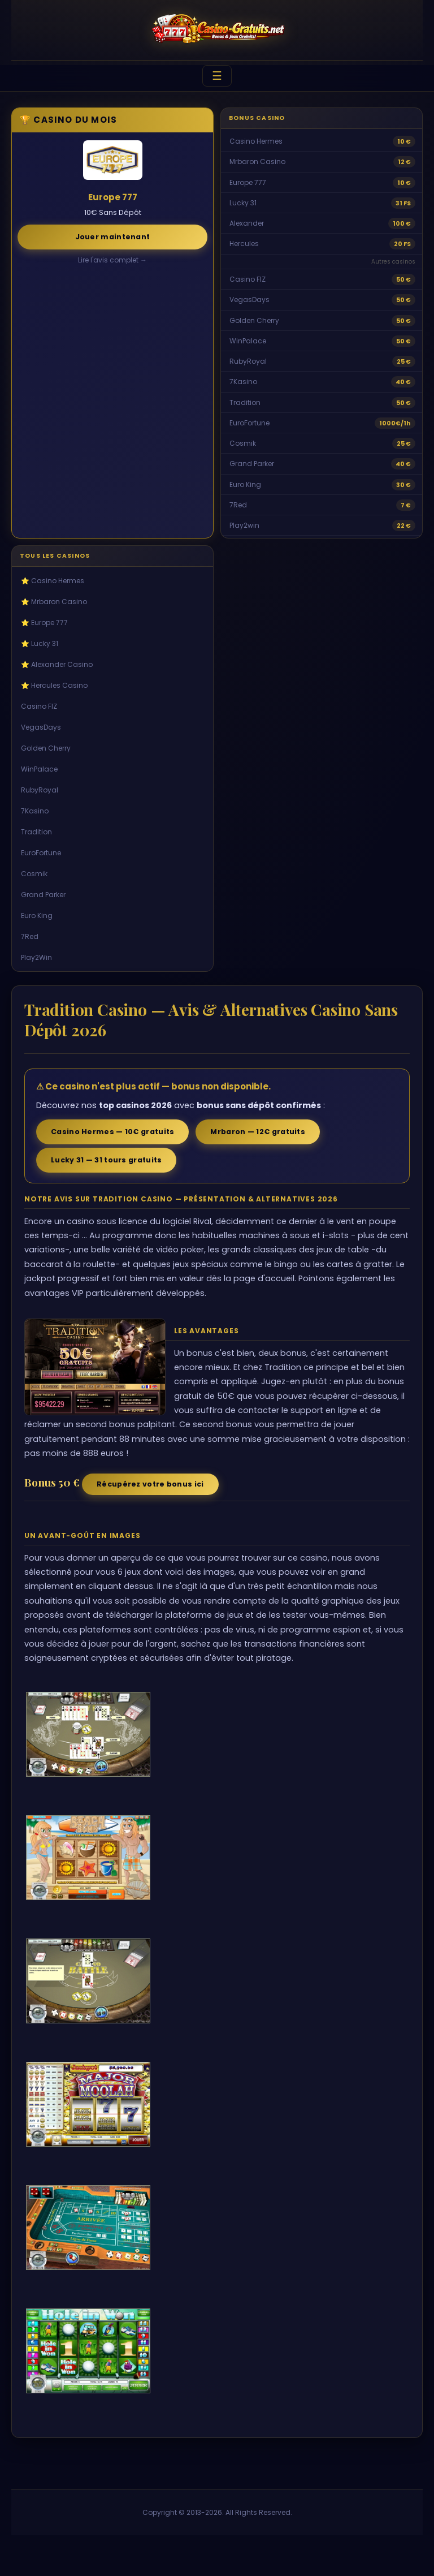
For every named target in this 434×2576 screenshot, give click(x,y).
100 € (402, 223)
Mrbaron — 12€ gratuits (257, 1131)
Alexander (246, 223)
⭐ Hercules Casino (54, 685)
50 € (403, 279)
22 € (404, 525)
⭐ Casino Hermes (52, 580)
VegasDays (249, 299)
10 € (404, 141)
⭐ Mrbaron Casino (54, 601)
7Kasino (243, 381)
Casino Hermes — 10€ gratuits (112, 1131)
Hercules (244, 243)
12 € (404, 161)
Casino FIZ (247, 279)
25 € (404, 361)
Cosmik (242, 443)
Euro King (245, 484)
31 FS (403, 203)
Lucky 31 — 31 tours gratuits (106, 1160)
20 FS (402, 243)
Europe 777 (247, 182)
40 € (403, 381)
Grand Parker (251, 463)
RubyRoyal (248, 361)
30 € (403, 484)
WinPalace (247, 341)
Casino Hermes (256, 141)
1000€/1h (395, 423)
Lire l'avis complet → (112, 260)
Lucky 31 (243, 203)
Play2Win (36, 957)
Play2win (244, 525)
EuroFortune (249, 423)
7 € (406, 505)
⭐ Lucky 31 (39, 643)
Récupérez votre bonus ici (150, 1484)
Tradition (245, 402)
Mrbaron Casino (257, 161)
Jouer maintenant (112, 237)
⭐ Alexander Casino (57, 664)
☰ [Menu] (217, 76)
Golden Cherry (254, 320)
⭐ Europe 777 (44, 622)
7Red (238, 505)
